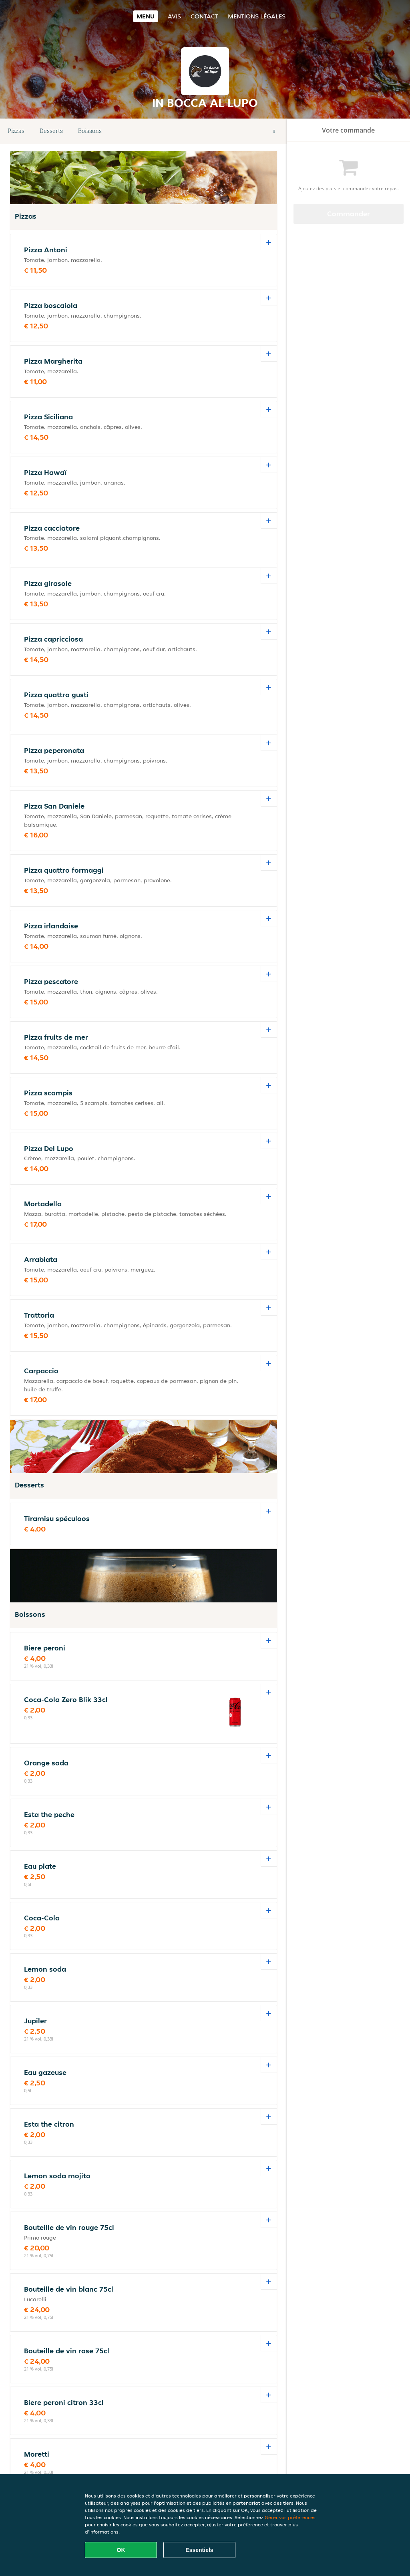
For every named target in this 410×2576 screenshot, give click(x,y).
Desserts (51, 131)
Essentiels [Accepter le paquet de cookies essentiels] (199, 2550)
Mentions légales (256, 16)
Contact (204, 16)
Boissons (90, 131)
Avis (174, 16)
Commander (348, 213)
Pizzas (16, 131)
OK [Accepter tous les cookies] (121, 2550)
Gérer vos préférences (290, 2517)
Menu (146, 16)
